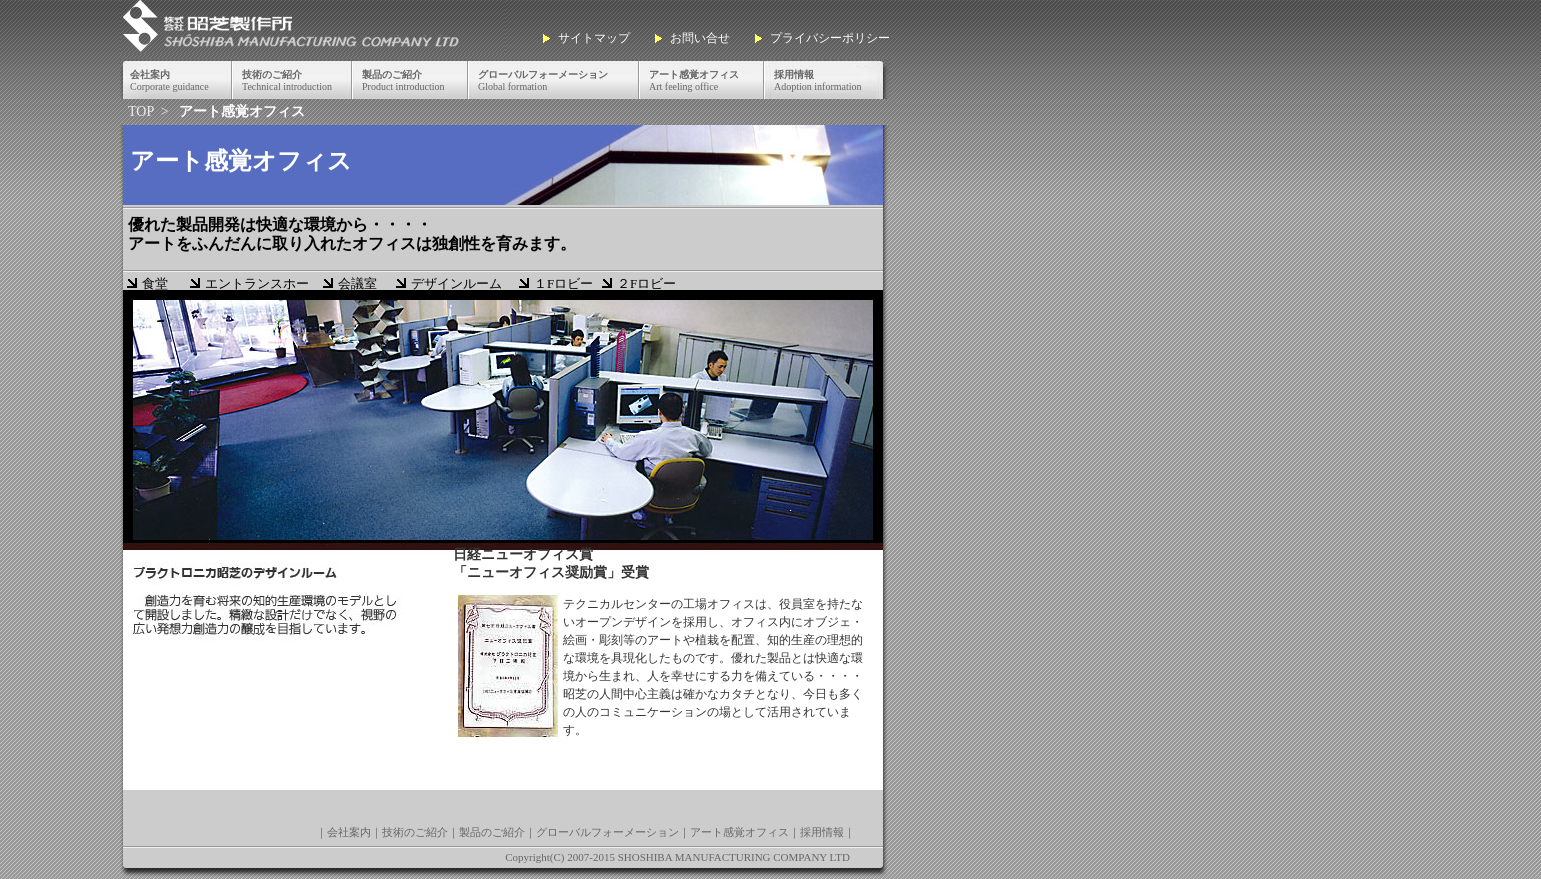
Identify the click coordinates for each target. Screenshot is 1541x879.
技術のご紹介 (415, 832)
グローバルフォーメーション (607, 832)
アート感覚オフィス (739, 832)
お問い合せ (700, 38)
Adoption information (818, 80)
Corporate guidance (169, 80)
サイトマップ (594, 38)
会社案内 (349, 832)
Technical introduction (287, 80)
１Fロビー (563, 283)
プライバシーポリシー (830, 38)
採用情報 (822, 832)
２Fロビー (646, 283)
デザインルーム (456, 283)
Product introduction (403, 80)
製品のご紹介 (492, 832)
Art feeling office (694, 80)
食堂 (155, 283)
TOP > (150, 111)
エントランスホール (257, 285)
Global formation (543, 80)
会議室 (357, 283)
